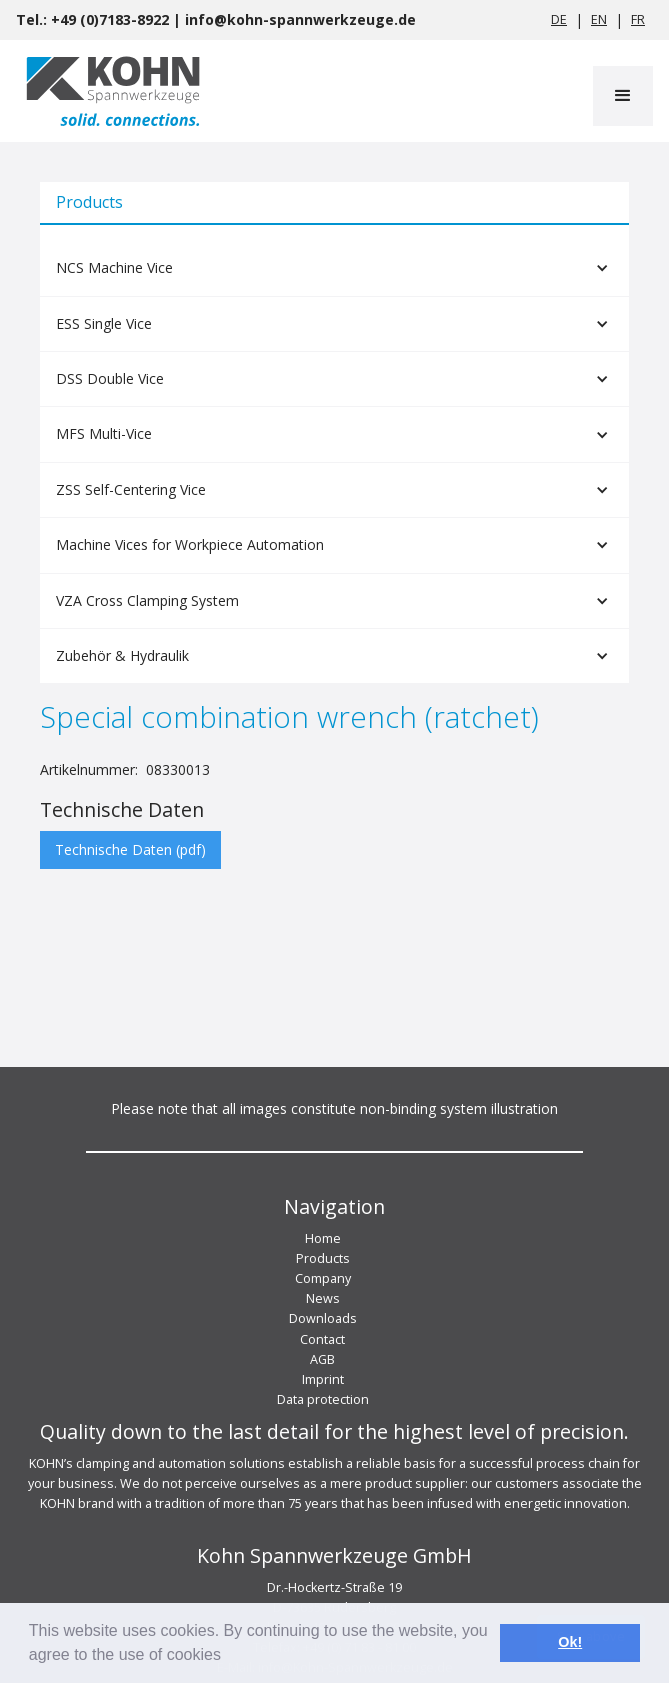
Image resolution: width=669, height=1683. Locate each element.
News (323, 1298)
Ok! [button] (570, 1642)
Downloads (323, 1318)
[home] (108, 91)
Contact (322, 1339)
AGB (322, 1359)
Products (323, 1258)
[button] (623, 96)
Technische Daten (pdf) (130, 849)
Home (323, 1238)
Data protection (323, 1399)
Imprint (323, 1379)
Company (323, 1278)
